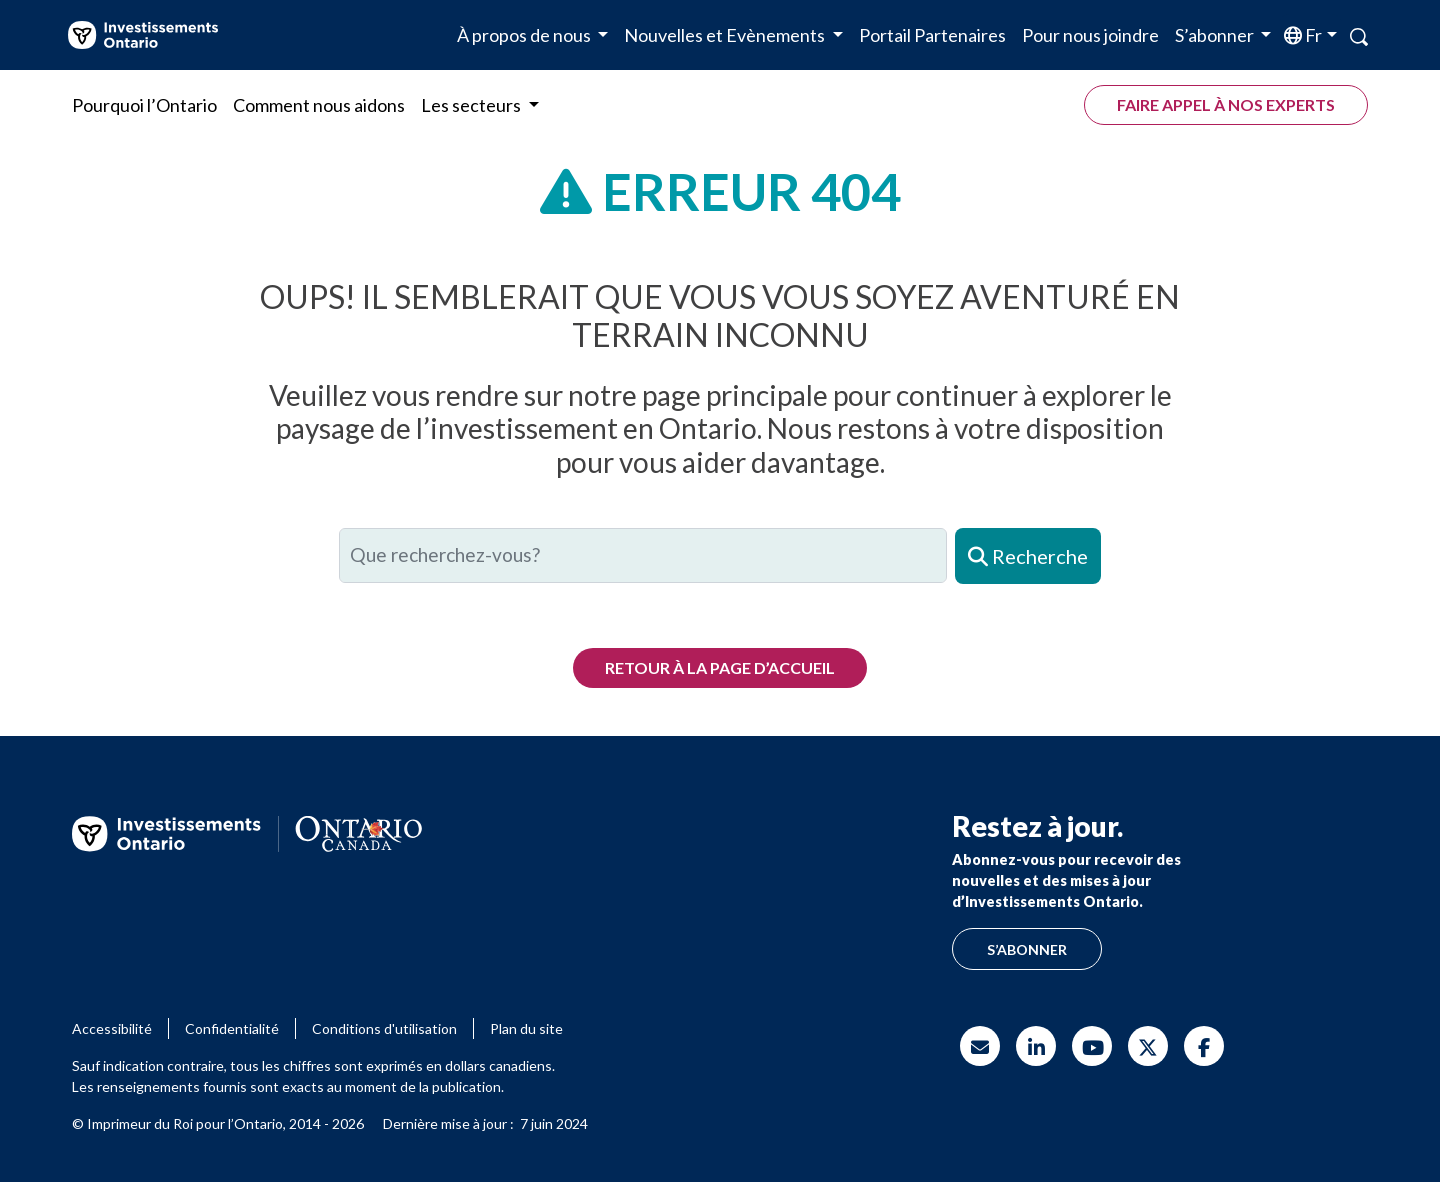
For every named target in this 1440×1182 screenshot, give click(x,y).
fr (1312, 35)
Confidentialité (232, 1028)
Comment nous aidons (319, 105)
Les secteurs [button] (472, 105)
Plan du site (526, 1028)
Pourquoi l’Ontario (144, 105)
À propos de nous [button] (525, 35)
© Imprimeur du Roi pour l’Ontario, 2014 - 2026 (218, 1123)
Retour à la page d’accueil (720, 667)
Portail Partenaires (932, 35)
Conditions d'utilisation (384, 1028)
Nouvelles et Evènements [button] (726, 35)
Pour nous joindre (1090, 35)
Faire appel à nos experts (1226, 104)
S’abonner (1027, 949)
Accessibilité (112, 1028)
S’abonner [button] (1216, 35)
